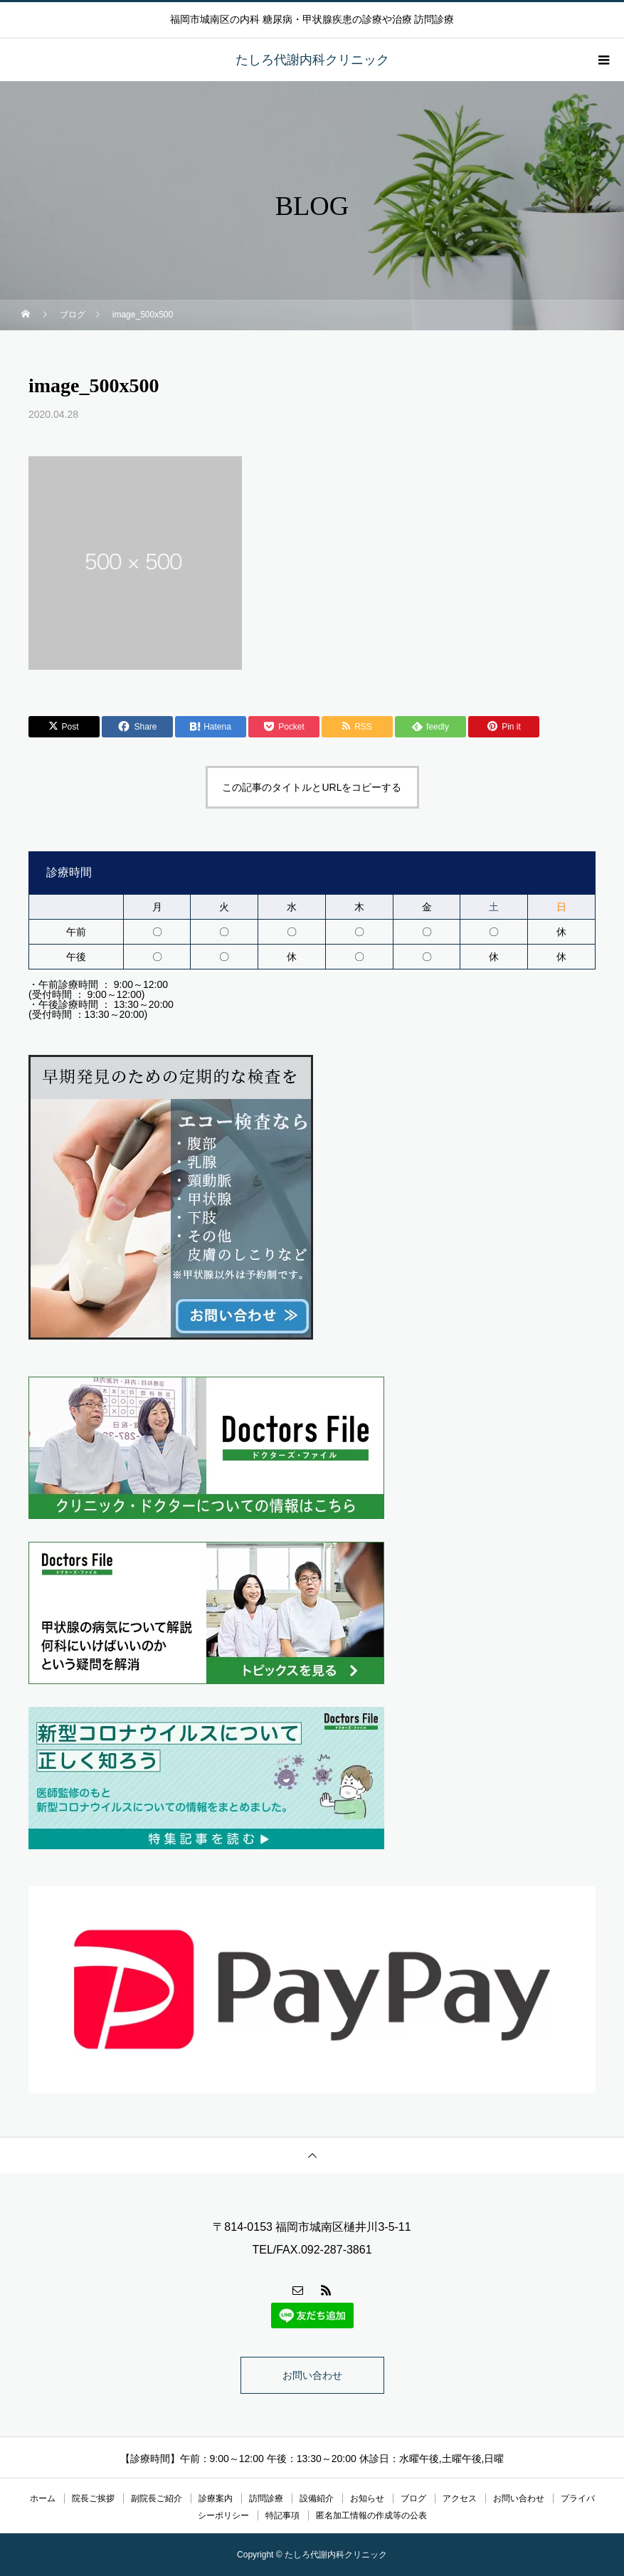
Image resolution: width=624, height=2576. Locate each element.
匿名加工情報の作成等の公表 (371, 2515)
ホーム (42, 2498)
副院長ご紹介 (156, 2498)
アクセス (460, 2498)
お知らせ (367, 2498)
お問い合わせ (312, 2375)
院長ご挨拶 (93, 2498)
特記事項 (282, 2515)
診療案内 (216, 2498)
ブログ (413, 2498)
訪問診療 (266, 2498)
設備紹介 (317, 2498)
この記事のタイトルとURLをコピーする (311, 787)
